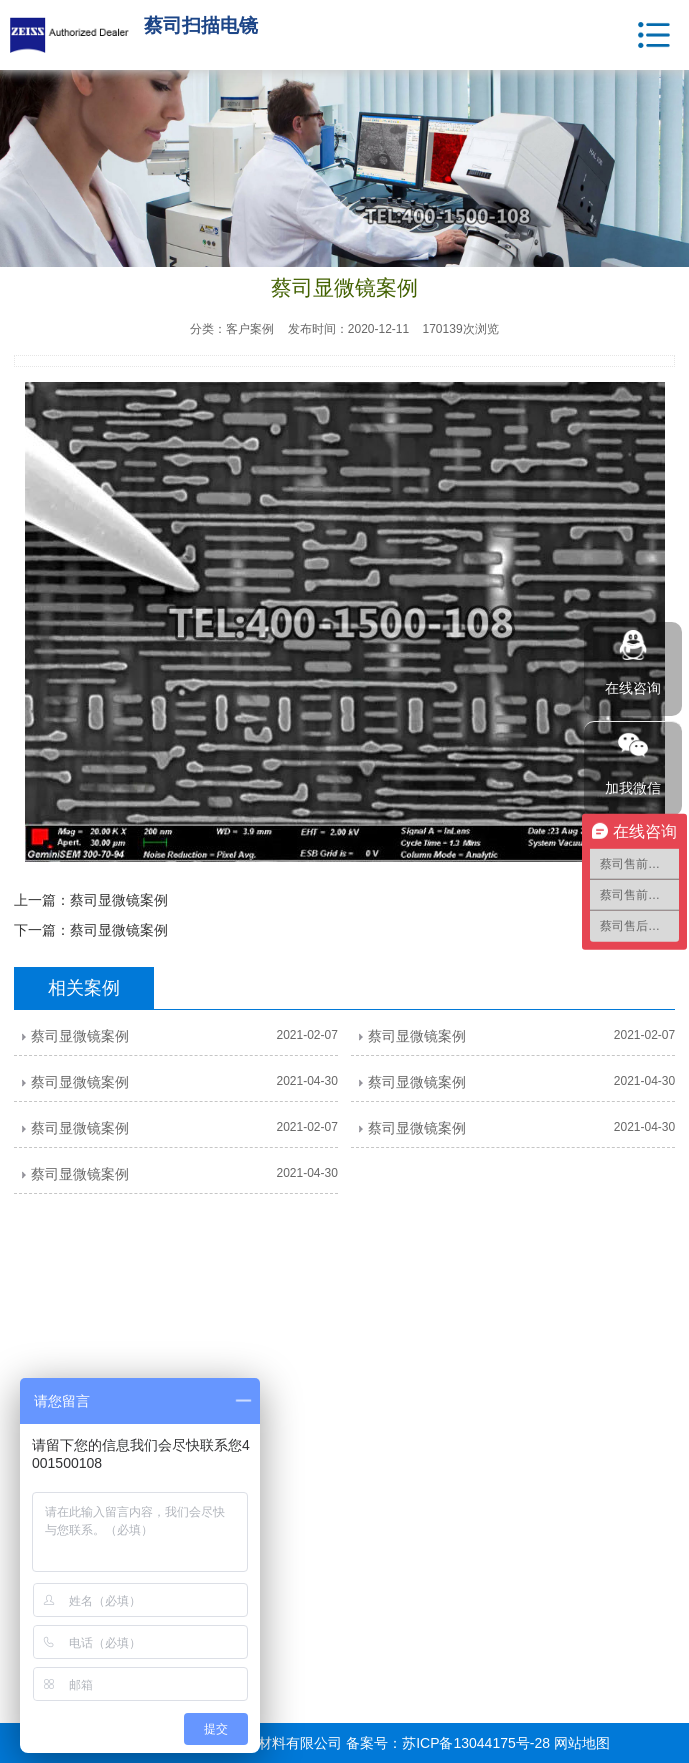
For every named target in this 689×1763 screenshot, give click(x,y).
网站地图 (582, 1743)
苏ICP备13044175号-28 (476, 1743)
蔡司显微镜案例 (119, 900)
